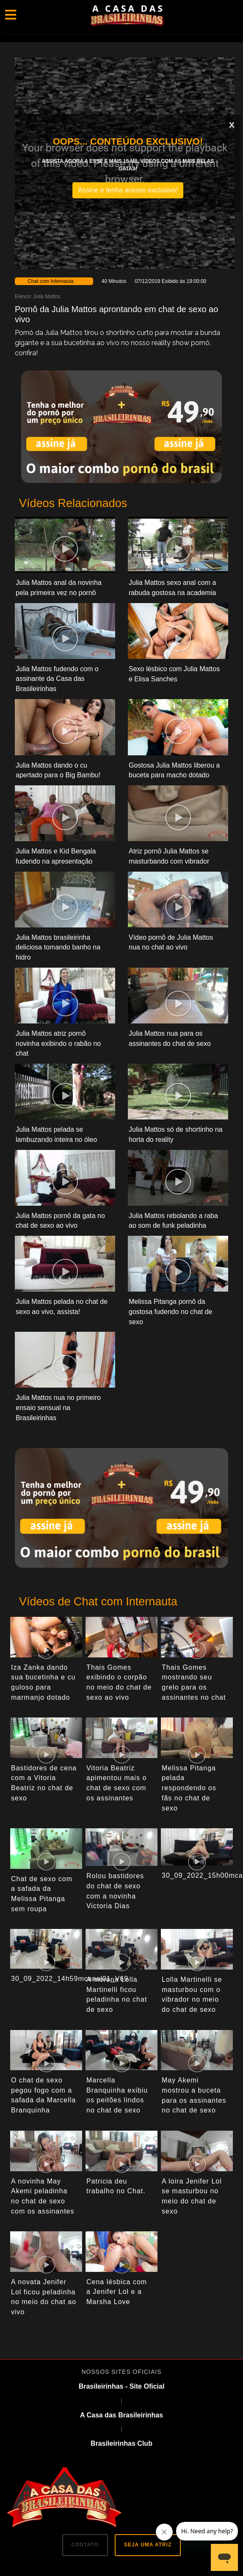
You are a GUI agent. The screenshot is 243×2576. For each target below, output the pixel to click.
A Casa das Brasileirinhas (121, 2415)
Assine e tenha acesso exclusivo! (128, 190)
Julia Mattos (46, 296)
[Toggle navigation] (10, 15)
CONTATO (85, 2545)
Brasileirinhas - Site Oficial (122, 2386)
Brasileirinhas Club (121, 2443)
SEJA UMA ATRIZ (147, 2545)
